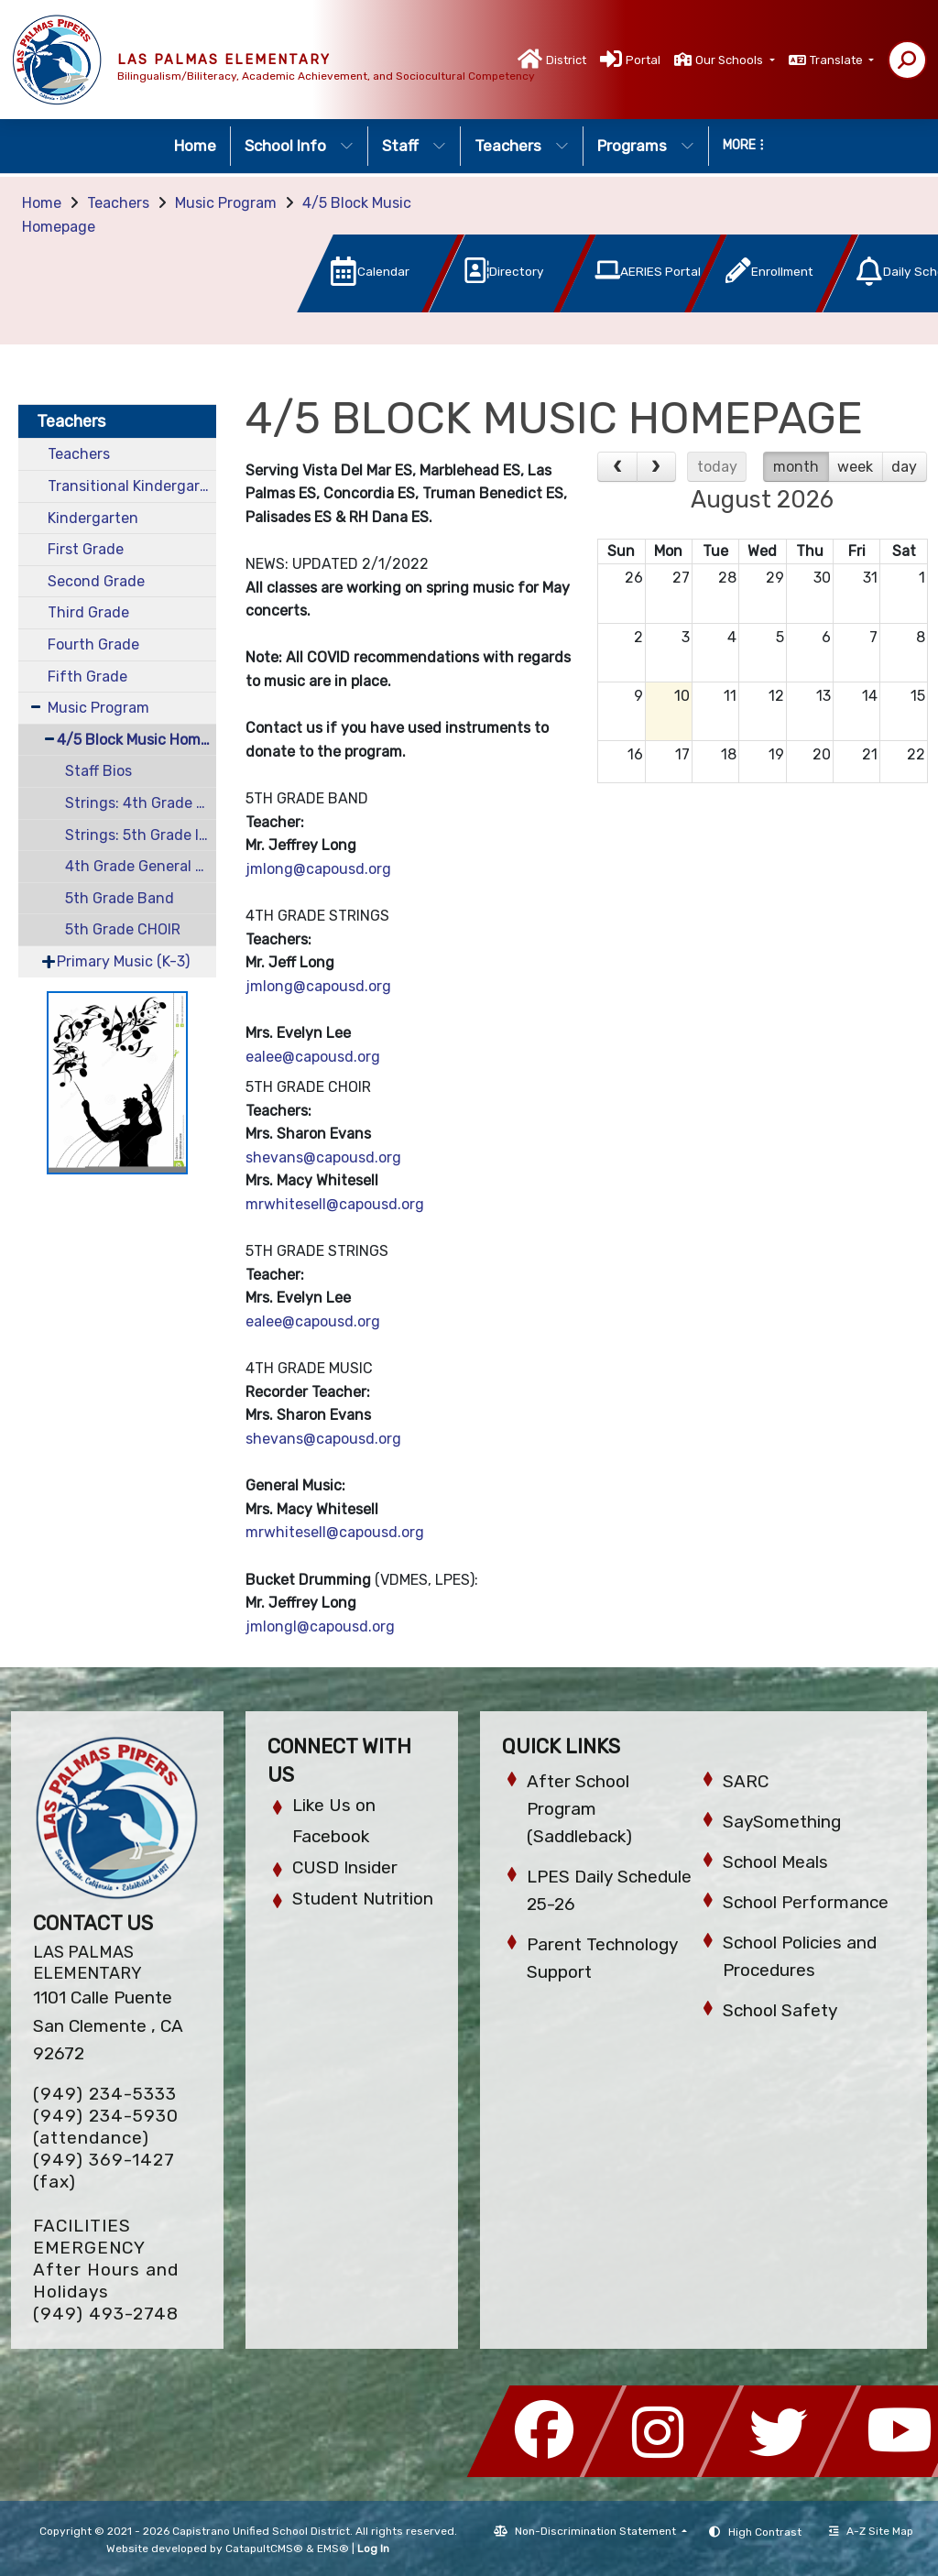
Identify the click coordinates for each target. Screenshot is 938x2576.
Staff (414, 145)
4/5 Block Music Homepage (136, 739)
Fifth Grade (87, 676)
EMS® (333, 2548)
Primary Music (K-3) (123, 961)
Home (195, 145)
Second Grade (96, 581)
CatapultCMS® (264, 2548)
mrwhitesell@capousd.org (334, 1204)
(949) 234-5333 (105, 2093)
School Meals (775, 1861)
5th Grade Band (119, 898)
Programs (645, 145)
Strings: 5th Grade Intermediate (140, 835)
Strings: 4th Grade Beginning (140, 803)
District (566, 60)
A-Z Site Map (871, 2531)
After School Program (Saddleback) (579, 1809)
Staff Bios (98, 771)
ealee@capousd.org (312, 1056)
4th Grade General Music (140, 866)
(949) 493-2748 (106, 2313)
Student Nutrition (362, 1898)
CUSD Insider (345, 1867)
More (743, 145)
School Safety (780, 2010)
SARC (746, 1781)
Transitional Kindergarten (132, 486)
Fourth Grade (93, 644)
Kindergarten (93, 518)
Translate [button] (838, 60)
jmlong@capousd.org (318, 869)
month (796, 466)
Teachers (521, 145)
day (904, 466)
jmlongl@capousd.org (320, 1626)
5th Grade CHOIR (122, 929)
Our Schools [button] (730, 60)
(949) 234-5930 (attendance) (106, 2126)
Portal (643, 60)
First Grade (86, 549)
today (717, 466)
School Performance (806, 1902)
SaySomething (782, 1821)
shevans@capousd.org (323, 1157)
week (855, 466)
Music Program (226, 203)
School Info (299, 145)
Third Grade (88, 612)
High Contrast (765, 2532)
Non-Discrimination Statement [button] (597, 2531)
